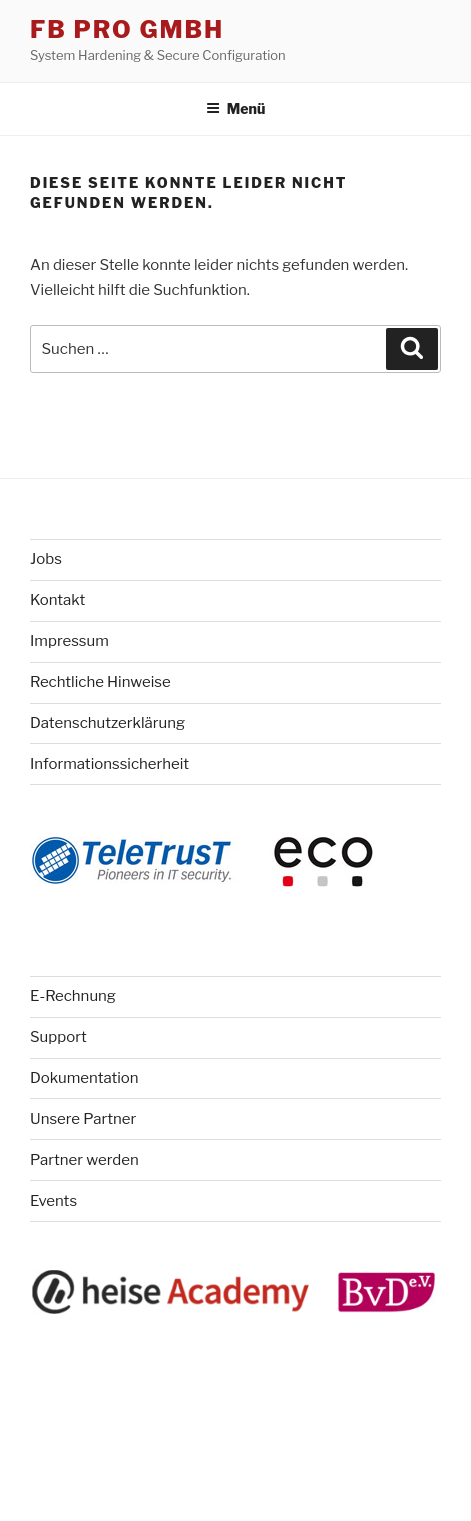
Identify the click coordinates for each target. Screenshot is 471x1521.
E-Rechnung (73, 996)
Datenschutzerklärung (107, 723)
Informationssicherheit (109, 764)
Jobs (46, 559)
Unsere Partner (83, 1119)
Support (58, 1037)
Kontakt (57, 600)
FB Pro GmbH (127, 29)
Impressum (69, 641)
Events (53, 1201)
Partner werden (84, 1160)
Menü (236, 108)
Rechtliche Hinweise (100, 682)
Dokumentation (84, 1078)
